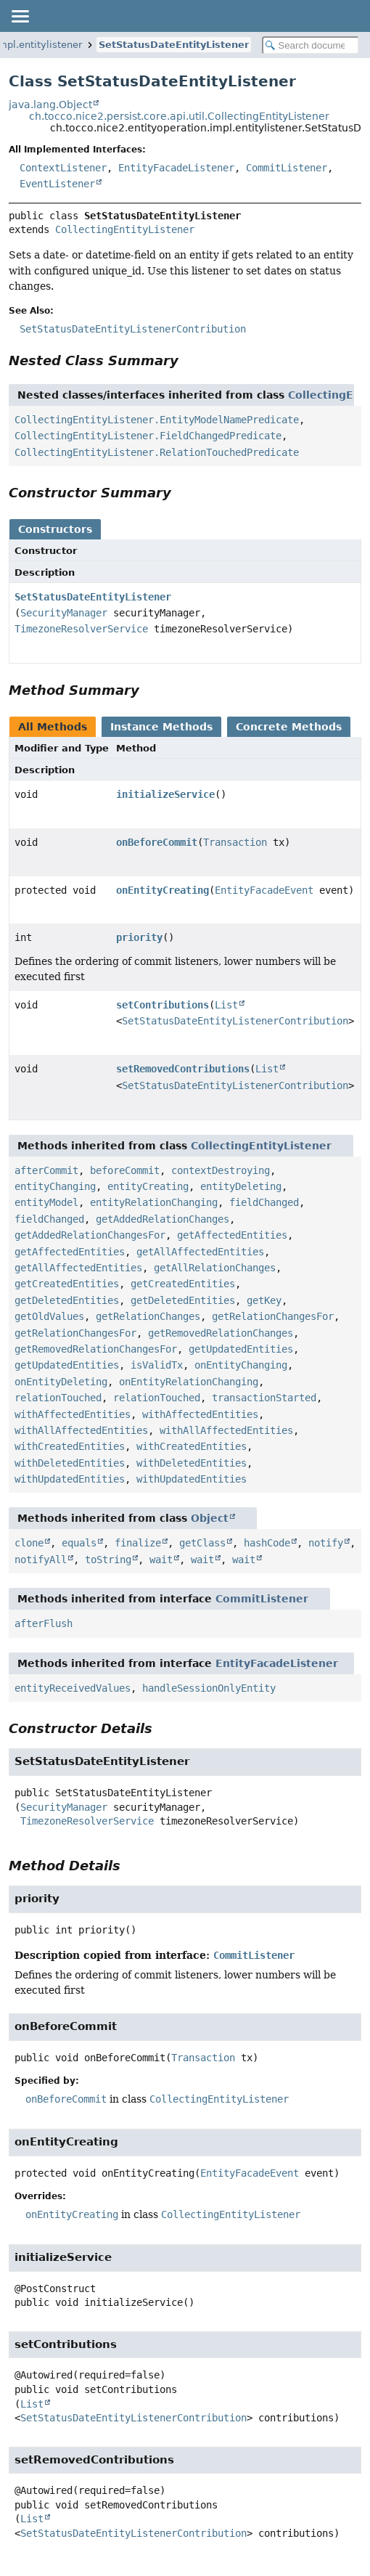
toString (108, 1559)
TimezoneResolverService (81, 629)
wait (161, 1559)
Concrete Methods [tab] (289, 727)
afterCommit (46, 1170)
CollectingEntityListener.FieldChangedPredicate (148, 435)
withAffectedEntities (73, 1414)
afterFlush (44, 1623)
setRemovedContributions (183, 1069)
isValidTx (157, 1365)
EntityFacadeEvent (264, 890)
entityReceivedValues (73, 1688)
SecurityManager (63, 613)
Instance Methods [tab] (161, 727)
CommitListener (286, 168)
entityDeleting (240, 1186)
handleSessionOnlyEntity (209, 1688)
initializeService (165, 794)
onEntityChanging (240, 1365)
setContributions (162, 1005)
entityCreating (148, 1186)
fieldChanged (264, 1202)
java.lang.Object (50, 104)
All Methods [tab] (52, 727)
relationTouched (58, 1397)
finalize (138, 1543)
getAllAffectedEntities (200, 1252)
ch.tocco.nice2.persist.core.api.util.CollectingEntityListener (179, 116)
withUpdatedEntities (70, 1479)
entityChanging (55, 1186)
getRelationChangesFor (273, 1316)
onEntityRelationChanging (188, 1381)
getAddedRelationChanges (162, 1219)
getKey (264, 1300)
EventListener (57, 183)
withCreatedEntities (70, 1446)
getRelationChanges (148, 1316)
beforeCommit (125, 1170)
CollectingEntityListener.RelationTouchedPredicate (157, 452)
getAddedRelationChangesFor (90, 1235)
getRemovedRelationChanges (220, 1333)
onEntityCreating (162, 890)
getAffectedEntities (232, 1235)
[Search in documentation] (310, 45)
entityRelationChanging (154, 1202)
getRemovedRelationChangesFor (96, 1349)
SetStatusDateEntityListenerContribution (235, 1021)
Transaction (235, 842)
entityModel (46, 1202)
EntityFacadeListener (176, 168)
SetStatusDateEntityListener (174, 44)
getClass (202, 1543)
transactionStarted (264, 1397)
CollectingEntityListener (124, 229)
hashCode (267, 1543)
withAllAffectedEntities (81, 1430)
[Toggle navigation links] (19, 16)
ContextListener (63, 168)
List (226, 1005)
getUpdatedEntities (241, 1349)
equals (79, 1543)
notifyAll (41, 1559)
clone (29, 1543)
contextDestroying (220, 1170)
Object (210, 1518)
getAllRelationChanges (215, 1267)
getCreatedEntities (67, 1283)
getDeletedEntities (67, 1300)
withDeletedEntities (70, 1463)
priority (139, 937)
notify (325, 1543)
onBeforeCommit (156, 842)
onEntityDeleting (61, 1381)
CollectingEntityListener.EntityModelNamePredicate (157, 419)
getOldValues (49, 1316)
